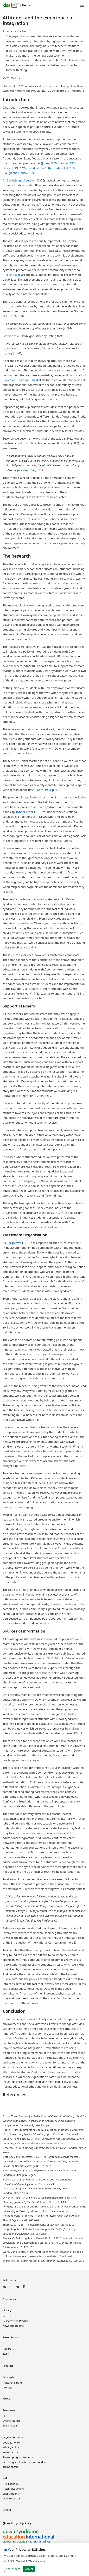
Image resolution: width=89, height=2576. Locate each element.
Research (8, 2377)
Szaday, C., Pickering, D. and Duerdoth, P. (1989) (31, 2238)
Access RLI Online (13, 2488)
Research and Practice (15, 2321)
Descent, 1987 (12, 168)
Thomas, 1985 (67, 163)
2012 (6, 2354)
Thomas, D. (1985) (13, 2224)
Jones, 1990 (49, 163)
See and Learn (11, 2425)
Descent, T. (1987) (13, 2148)
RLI (5, 2416)
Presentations (11, 2337)
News (6, 2399)
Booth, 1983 (43, 790)
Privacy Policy (11, 2447)
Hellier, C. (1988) (12, 2179)
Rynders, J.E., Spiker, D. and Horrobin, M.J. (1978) (31, 2206)
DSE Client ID (10, 2484)
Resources (9, 2410)
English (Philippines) (17, 2523)
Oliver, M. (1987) (13, 2197)
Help (5, 2478)
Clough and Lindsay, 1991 (19, 173)
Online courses (11, 2420)
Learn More (13, 2568)
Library (7, 2310)
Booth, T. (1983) (12, 2129)
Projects (7, 2387)
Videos (7, 2316)
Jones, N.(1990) (12, 2188)
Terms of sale (10, 2466)
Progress (8, 2365)
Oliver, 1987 (28, 470)
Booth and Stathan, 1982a (20, 380)
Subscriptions (11, 2493)
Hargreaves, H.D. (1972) (17, 2170)
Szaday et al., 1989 (64, 168)
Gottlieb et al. (11, 336)
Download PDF (12, 77)
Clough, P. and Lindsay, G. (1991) (22, 2138)
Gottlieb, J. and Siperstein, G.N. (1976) (25, 2156)
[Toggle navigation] (82, 5)
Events (7, 2509)
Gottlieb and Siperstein (21, 180)
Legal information (13, 2437)
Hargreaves (14, 1243)
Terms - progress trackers (18, 2457)
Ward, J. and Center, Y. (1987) (20, 2251)
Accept (29, 2568)
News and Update (13, 2325)
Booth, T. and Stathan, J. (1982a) (22, 2116)
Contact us (9, 2299)
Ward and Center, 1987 (36, 168)
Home (26, 5)
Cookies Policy (11, 2442)
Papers (7, 2348)
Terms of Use (10, 2452)
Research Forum (12, 2382)
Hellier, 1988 (11, 275)
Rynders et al (24, 812)
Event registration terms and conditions (26, 2462)
